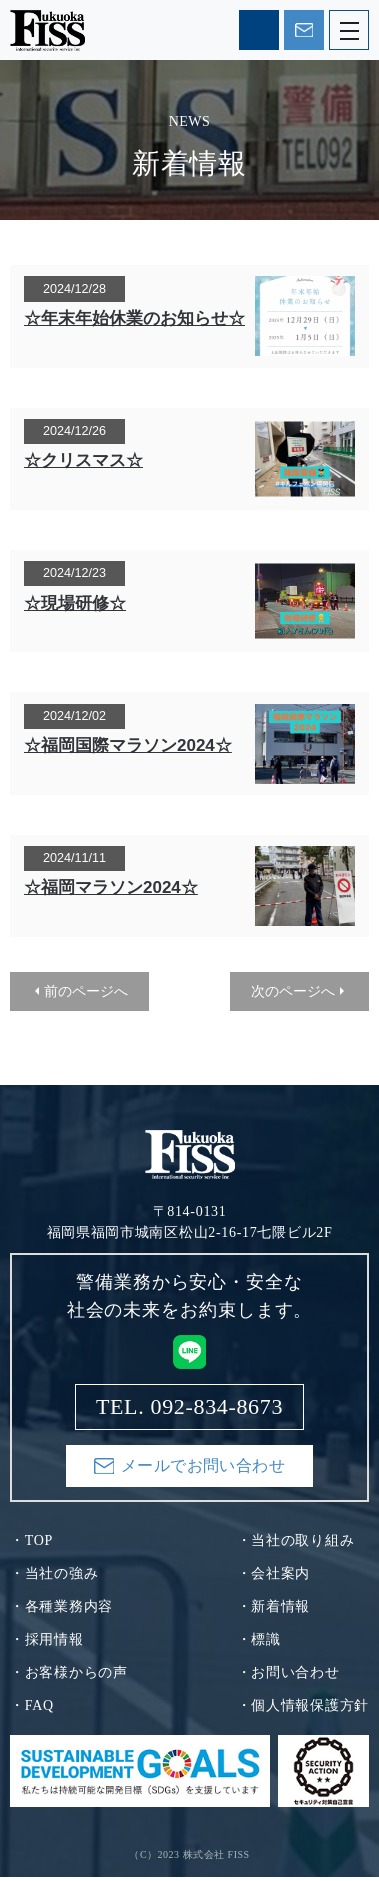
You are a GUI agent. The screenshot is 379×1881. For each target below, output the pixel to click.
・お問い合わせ (288, 1676)
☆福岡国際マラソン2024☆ (128, 745)
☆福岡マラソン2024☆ (111, 887)
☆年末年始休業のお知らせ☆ (134, 318)
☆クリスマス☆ (83, 460)
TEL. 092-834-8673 (259, 30)
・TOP (31, 1544)
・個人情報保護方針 (303, 1709)
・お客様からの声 (69, 1676)
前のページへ (86, 991)
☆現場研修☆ (75, 603)
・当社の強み (54, 1577)
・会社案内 (274, 1577)
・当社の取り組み (296, 1544)
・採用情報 (47, 1643)
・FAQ (32, 1709)
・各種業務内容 (61, 1610)
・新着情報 (274, 1610)
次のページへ (293, 991)
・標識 (259, 1643)
